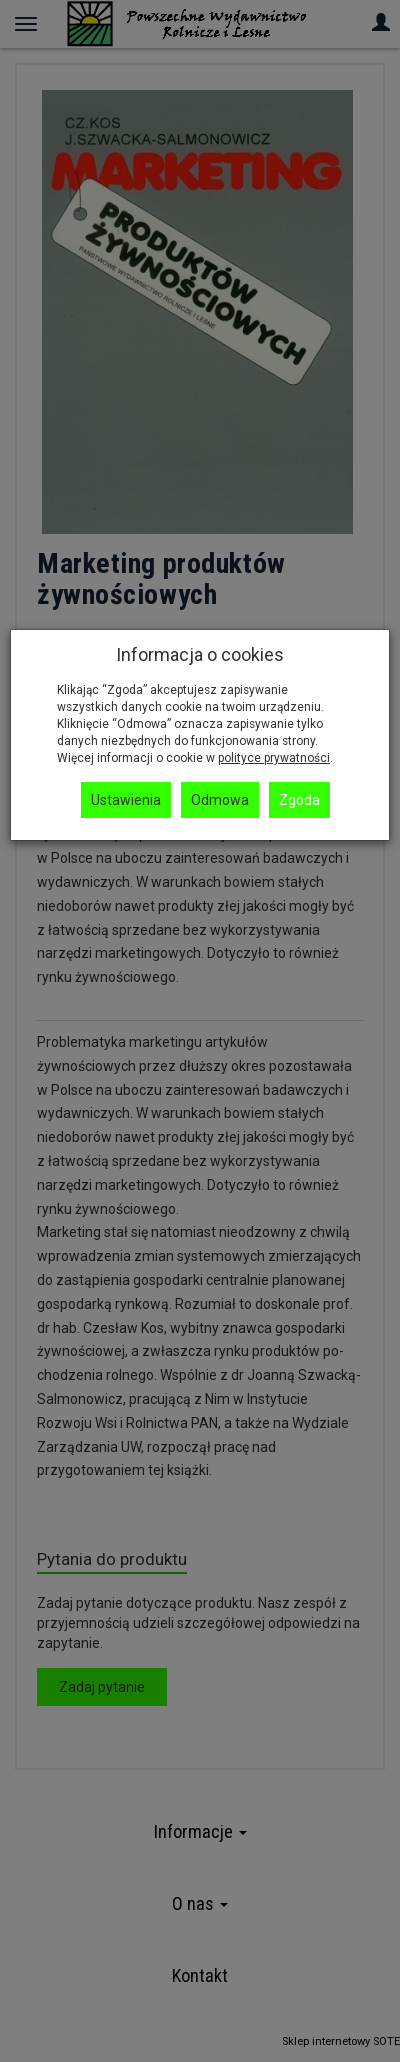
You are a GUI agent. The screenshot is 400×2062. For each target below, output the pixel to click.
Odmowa (220, 800)
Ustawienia (126, 800)
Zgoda (299, 800)
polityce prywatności (274, 758)
